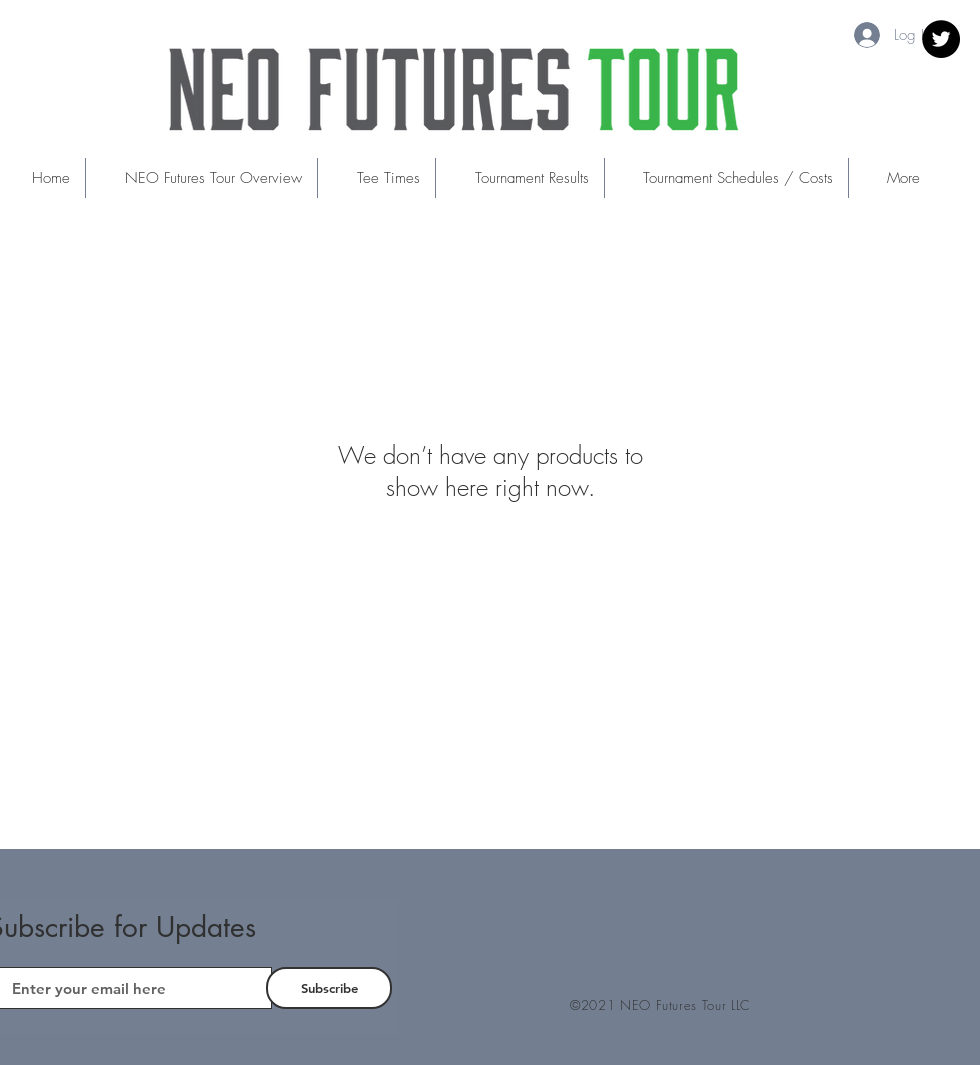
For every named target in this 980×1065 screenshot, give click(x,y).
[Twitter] (941, 39)
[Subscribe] (329, 988)
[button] (376, 178)
